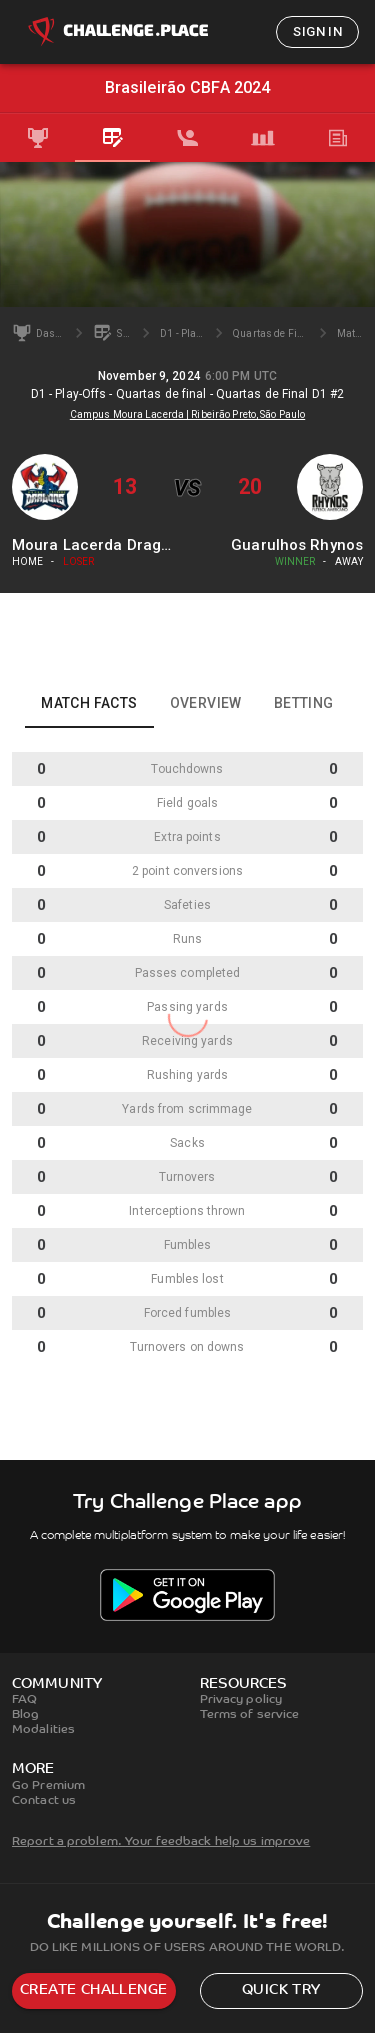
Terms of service (250, 1715)
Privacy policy (241, 1700)
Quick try (281, 1990)
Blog (25, 1715)
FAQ (24, 1700)
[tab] (37, 138)
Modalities (43, 1730)
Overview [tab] (206, 703)
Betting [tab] (304, 703)
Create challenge (93, 1990)
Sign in (317, 31)
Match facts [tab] (89, 703)
